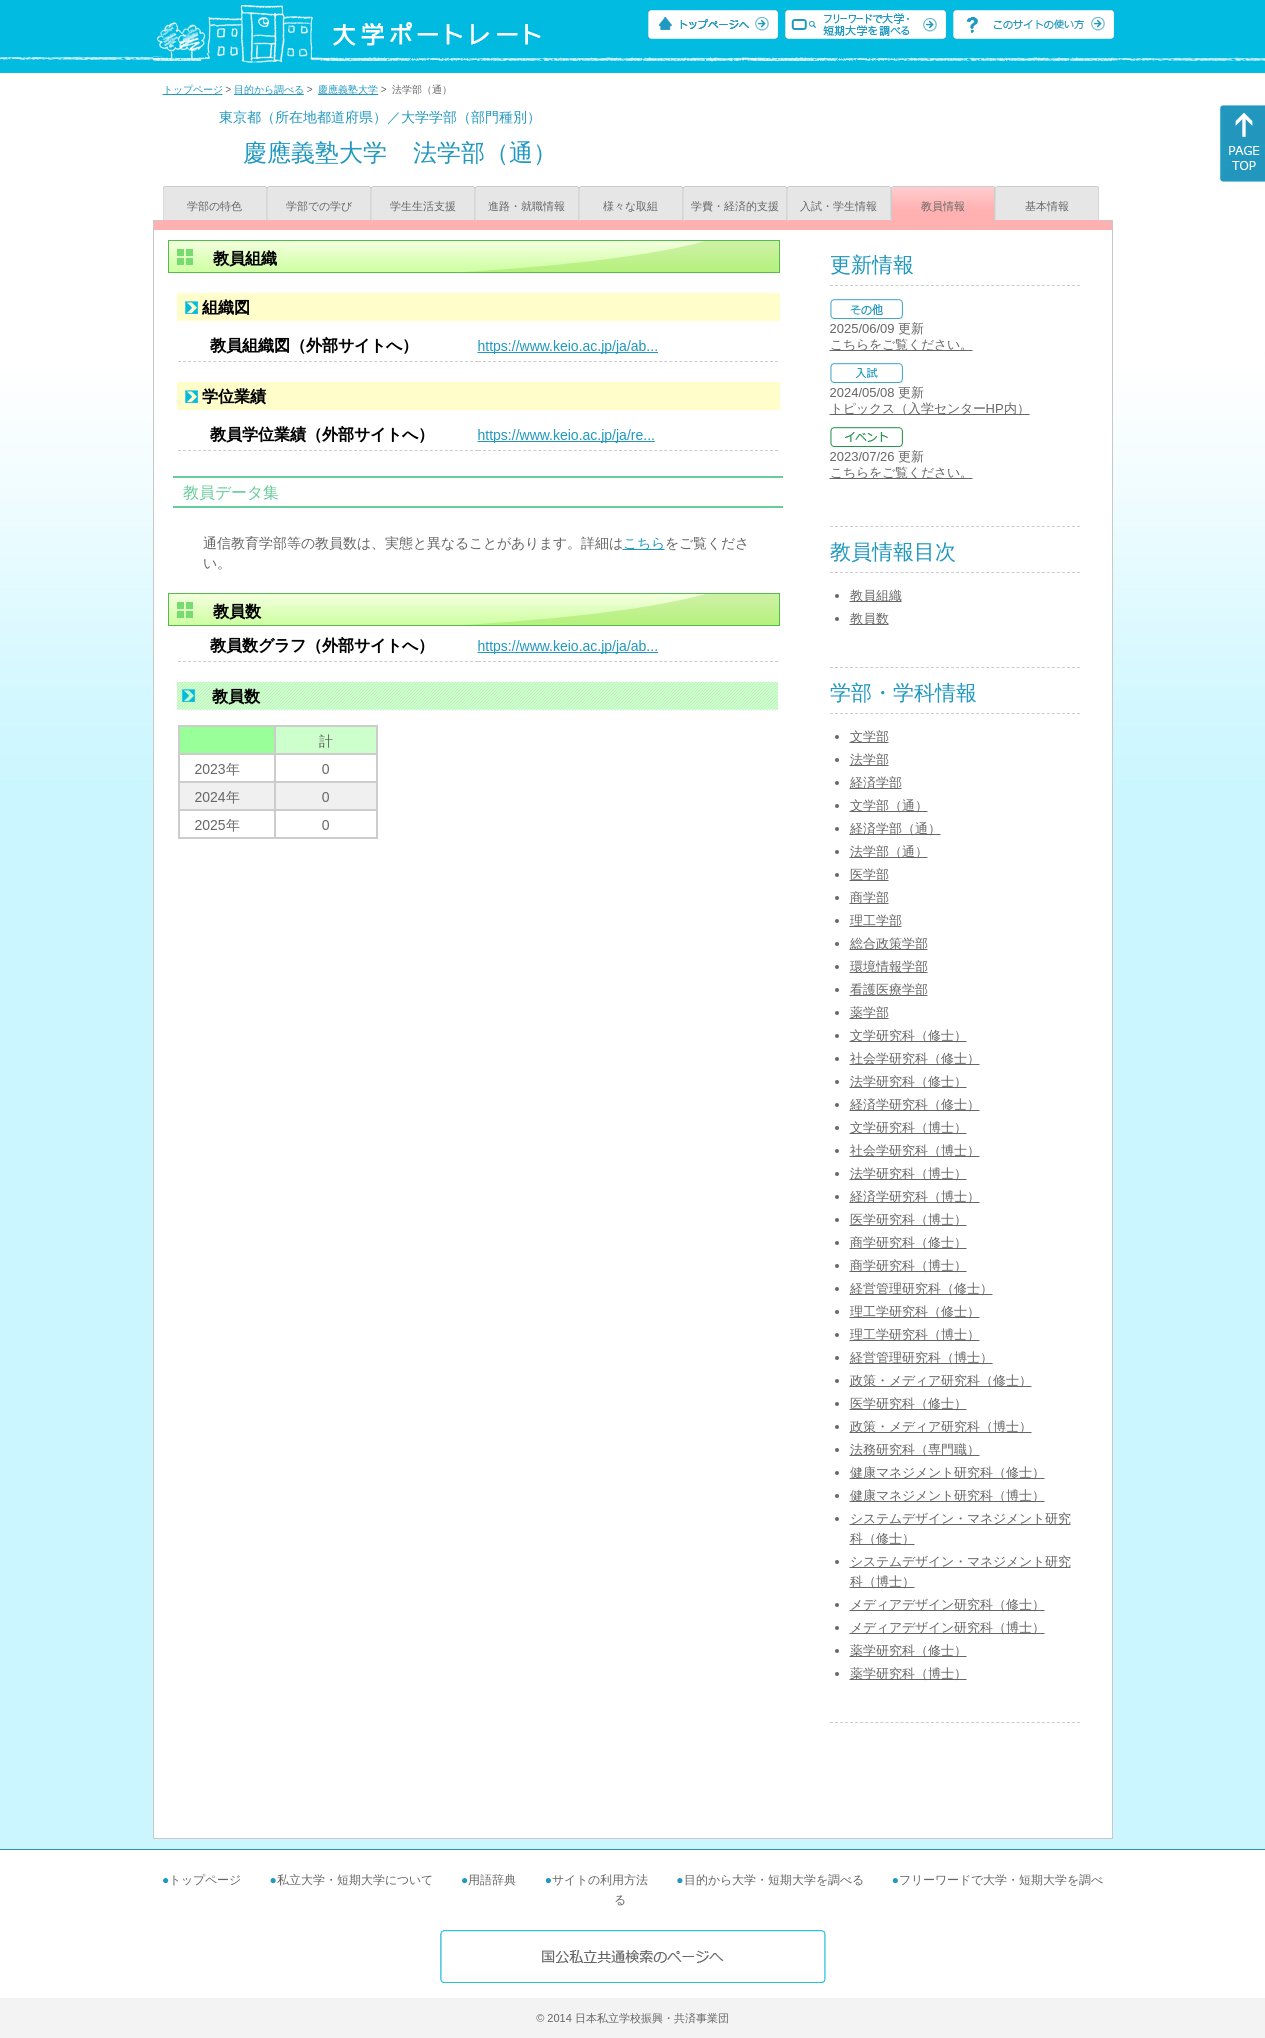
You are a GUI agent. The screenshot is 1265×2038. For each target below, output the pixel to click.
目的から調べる (269, 89)
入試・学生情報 (838, 206)
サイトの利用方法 (600, 1880)
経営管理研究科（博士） (921, 1357)
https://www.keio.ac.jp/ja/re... (566, 435)
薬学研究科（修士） (908, 1650)
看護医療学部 (889, 989)
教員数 (869, 618)
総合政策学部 (889, 943)
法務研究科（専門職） (915, 1449)
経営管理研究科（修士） (921, 1288)
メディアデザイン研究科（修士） (947, 1604)
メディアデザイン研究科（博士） (947, 1627)
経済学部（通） (895, 828)
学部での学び (319, 206)
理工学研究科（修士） (915, 1311)
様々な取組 (630, 206)
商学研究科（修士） (908, 1242)
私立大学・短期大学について (355, 1880)
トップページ (193, 89)
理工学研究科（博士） (915, 1334)
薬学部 (869, 1012)
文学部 (869, 736)
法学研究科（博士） (908, 1173)
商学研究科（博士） (908, 1265)
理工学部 (876, 920)
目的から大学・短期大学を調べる (774, 1880)
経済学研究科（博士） (915, 1196)
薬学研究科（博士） (908, 1673)
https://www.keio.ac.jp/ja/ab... (568, 346)
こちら (644, 543)
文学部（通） (889, 805)
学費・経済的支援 (735, 206)
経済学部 (876, 782)
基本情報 (1047, 206)
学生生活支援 (423, 206)
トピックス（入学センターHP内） (930, 408)
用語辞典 (492, 1880)
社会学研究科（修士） (915, 1058)
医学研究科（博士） (908, 1219)
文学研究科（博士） (908, 1127)
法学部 (869, 759)
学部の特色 (214, 206)
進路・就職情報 (526, 206)
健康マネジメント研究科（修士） (947, 1472)
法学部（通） (889, 851)
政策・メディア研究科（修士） (941, 1380)
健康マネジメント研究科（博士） (947, 1495)
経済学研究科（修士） (915, 1104)
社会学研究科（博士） (915, 1150)
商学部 (869, 897)
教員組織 (876, 595)
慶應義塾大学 (348, 89)
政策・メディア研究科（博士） (941, 1426)
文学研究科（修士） (908, 1035)
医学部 (869, 874)
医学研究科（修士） (908, 1403)
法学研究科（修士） (908, 1081)
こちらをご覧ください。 (901, 344)
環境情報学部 (889, 966)
